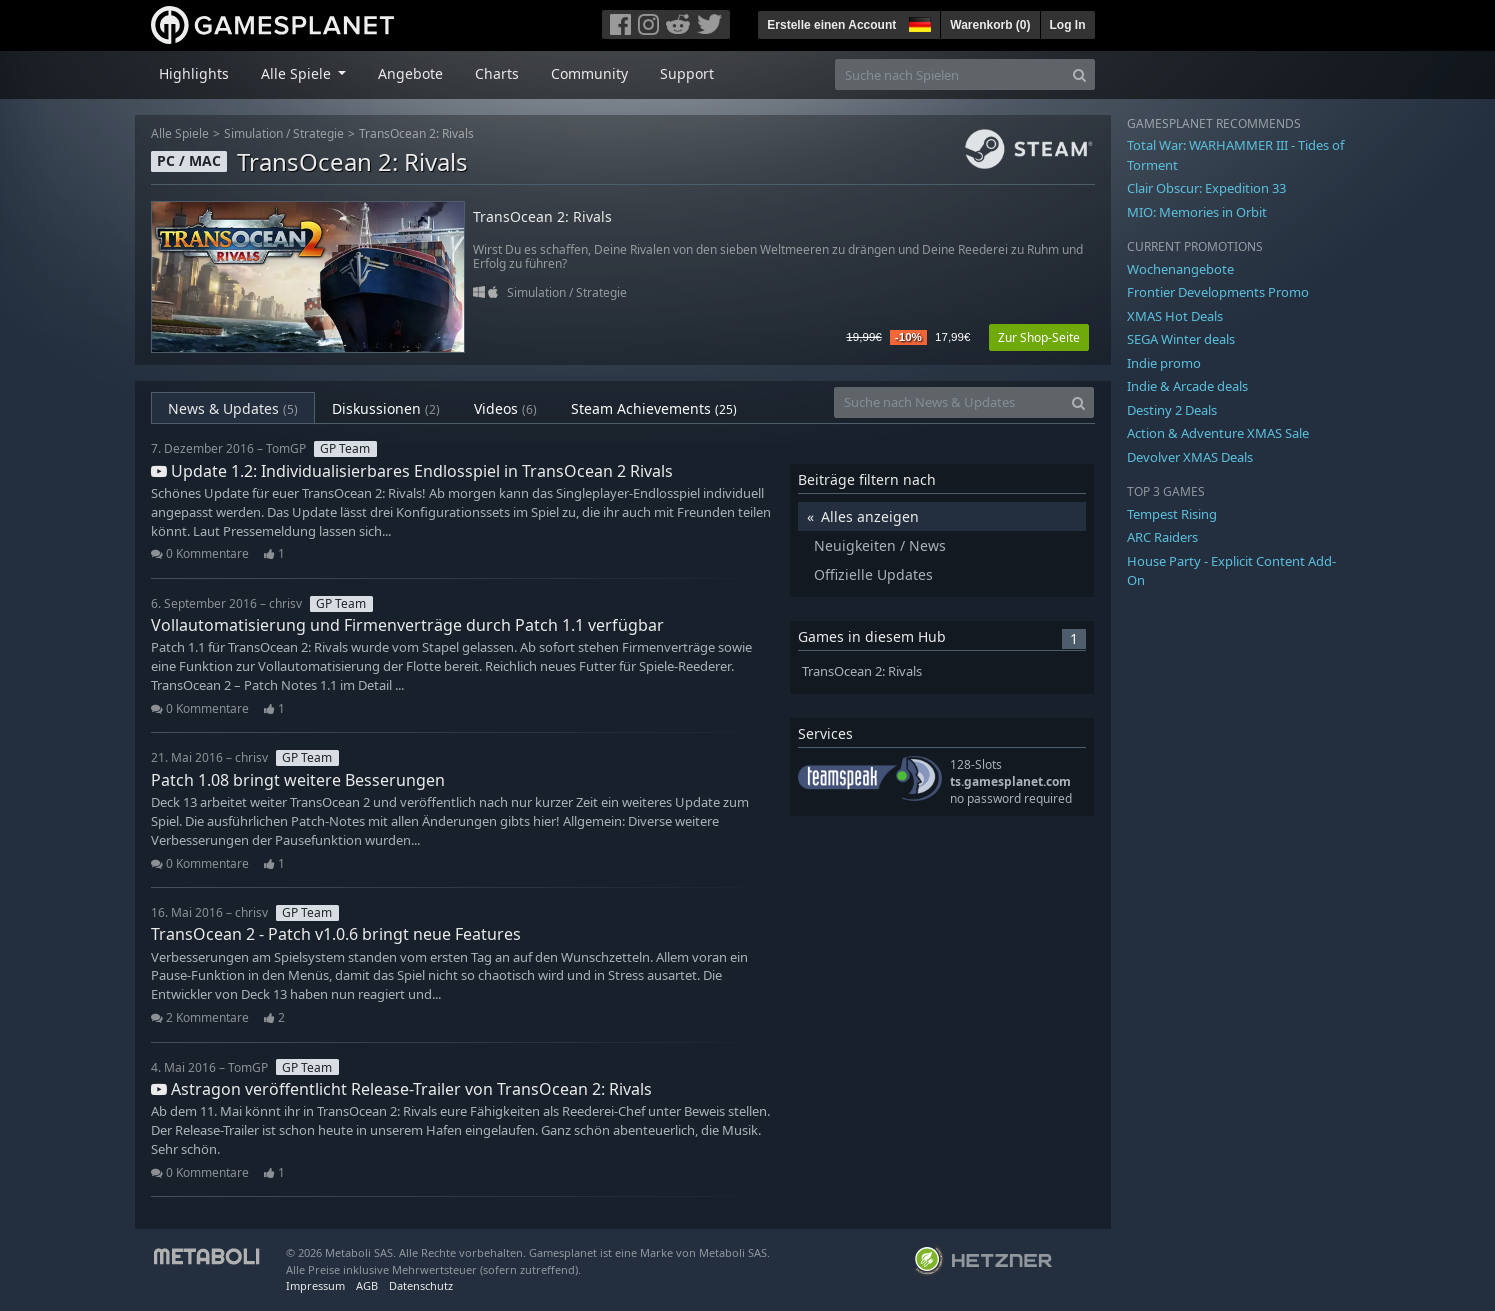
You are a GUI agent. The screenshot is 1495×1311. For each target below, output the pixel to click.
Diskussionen (386, 408)
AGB (367, 1285)
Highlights (194, 73)
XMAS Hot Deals (1175, 316)
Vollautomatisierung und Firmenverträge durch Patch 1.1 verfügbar (407, 625)
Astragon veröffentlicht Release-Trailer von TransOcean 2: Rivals (401, 1089)
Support (687, 73)
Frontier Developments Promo (1218, 292)
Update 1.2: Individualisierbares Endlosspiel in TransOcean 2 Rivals (412, 471)
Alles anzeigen (870, 516)
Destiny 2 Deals (1172, 410)
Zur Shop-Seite (1039, 337)
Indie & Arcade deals (1187, 386)
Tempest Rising (1172, 514)
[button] (918, 22)
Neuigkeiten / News (880, 545)
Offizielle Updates (873, 574)
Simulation (253, 133)
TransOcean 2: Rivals (416, 133)
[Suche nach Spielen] (950, 74)
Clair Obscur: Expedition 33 (1206, 188)
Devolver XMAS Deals (1190, 457)
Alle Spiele (180, 133)
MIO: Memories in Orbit (1197, 212)
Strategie (318, 133)
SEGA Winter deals (1181, 339)
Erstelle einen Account (831, 25)
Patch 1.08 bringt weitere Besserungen (298, 780)
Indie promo (1164, 363)
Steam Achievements (654, 408)
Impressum (315, 1285)
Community (589, 73)
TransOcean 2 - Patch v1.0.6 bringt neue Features (336, 934)
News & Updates (233, 408)
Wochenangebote (1180, 269)
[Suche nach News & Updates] (949, 402)
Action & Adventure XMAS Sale (1218, 433)
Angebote (410, 73)
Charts (497, 73)
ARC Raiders (1162, 537)
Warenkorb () (990, 25)
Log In (1068, 25)
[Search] (1079, 74)
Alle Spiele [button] (298, 73)
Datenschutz (421, 1285)
